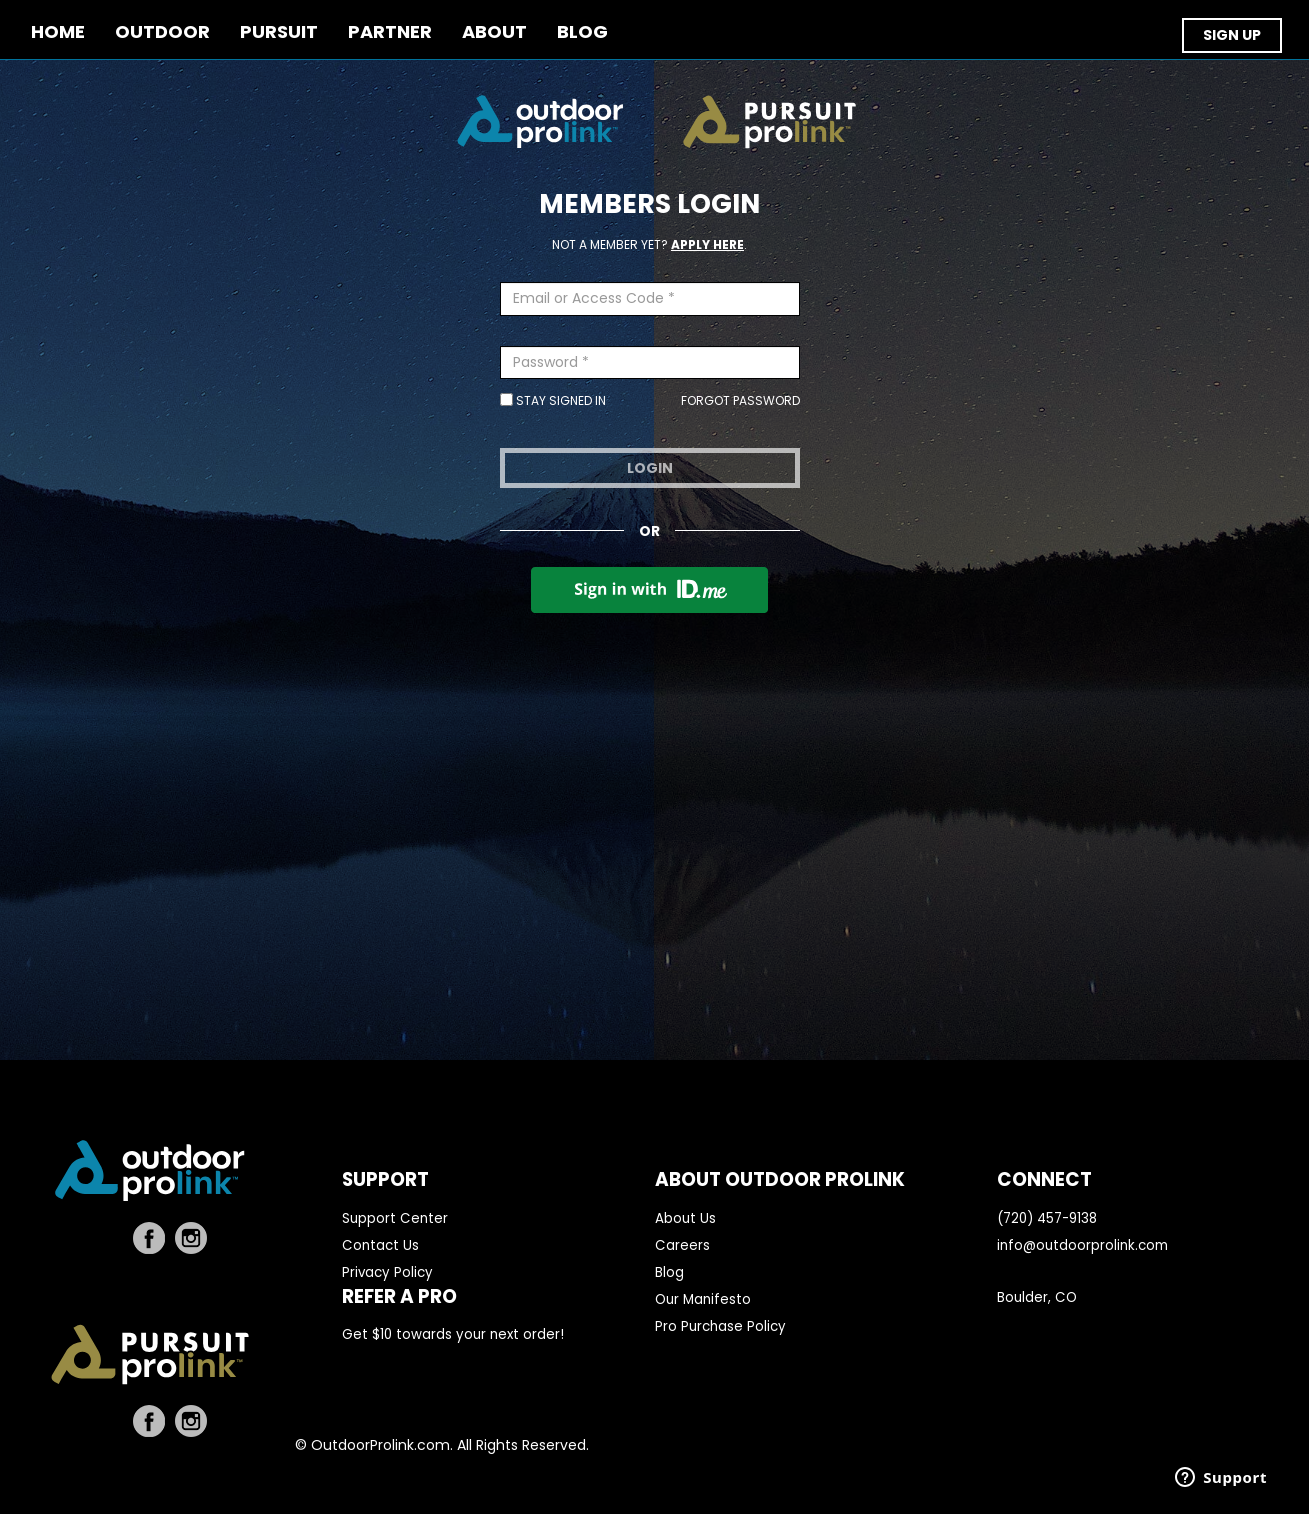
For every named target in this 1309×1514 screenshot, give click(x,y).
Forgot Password (740, 400)
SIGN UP (1232, 35)
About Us (685, 1218)
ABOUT (494, 32)
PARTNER (390, 32)
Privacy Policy (387, 1272)
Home (58, 32)
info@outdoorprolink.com (1082, 1245)
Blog (669, 1272)
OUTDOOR (162, 32)
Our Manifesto (703, 1299)
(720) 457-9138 (1047, 1218)
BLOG (582, 32)
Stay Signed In (553, 400)
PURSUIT (279, 32)
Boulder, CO (1037, 1297)
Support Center (395, 1218)
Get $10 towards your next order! (453, 1334)
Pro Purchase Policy (720, 1326)
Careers (682, 1245)
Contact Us (380, 1245)
